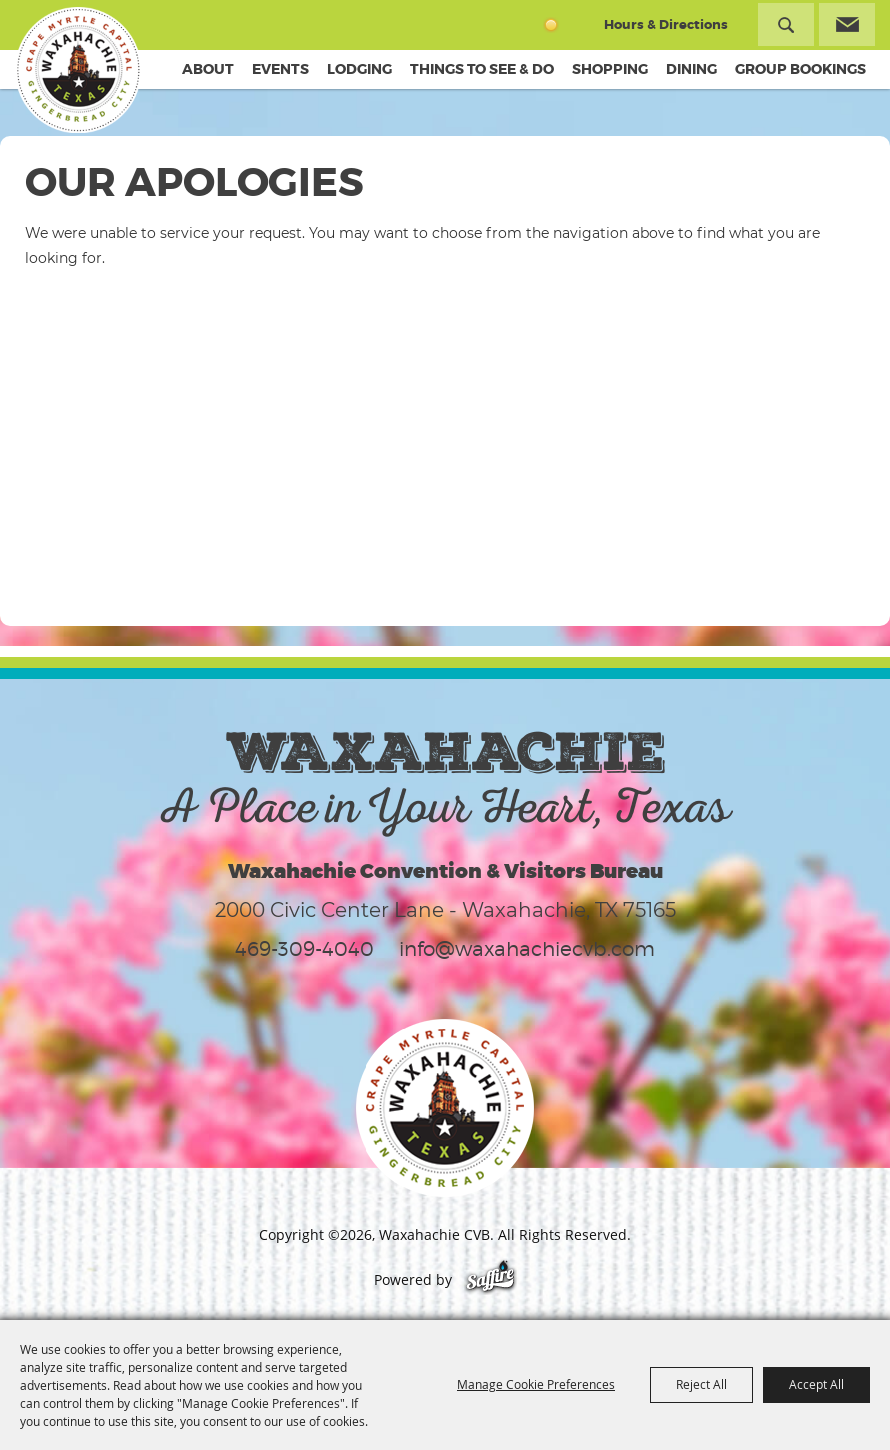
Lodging (359, 69)
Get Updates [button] (847, 24)
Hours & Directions (666, 24)
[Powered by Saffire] (490, 1279)
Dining (691, 69)
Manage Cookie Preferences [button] (536, 1384)
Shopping (610, 69)
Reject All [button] (701, 1384)
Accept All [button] (816, 1384)
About (208, 69)
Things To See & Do (482, 69)
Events (280, 69)
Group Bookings (800, 69)
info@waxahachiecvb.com (527, 949)
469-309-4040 (304, 949)
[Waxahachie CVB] (78, 70)
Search (786, 24)
